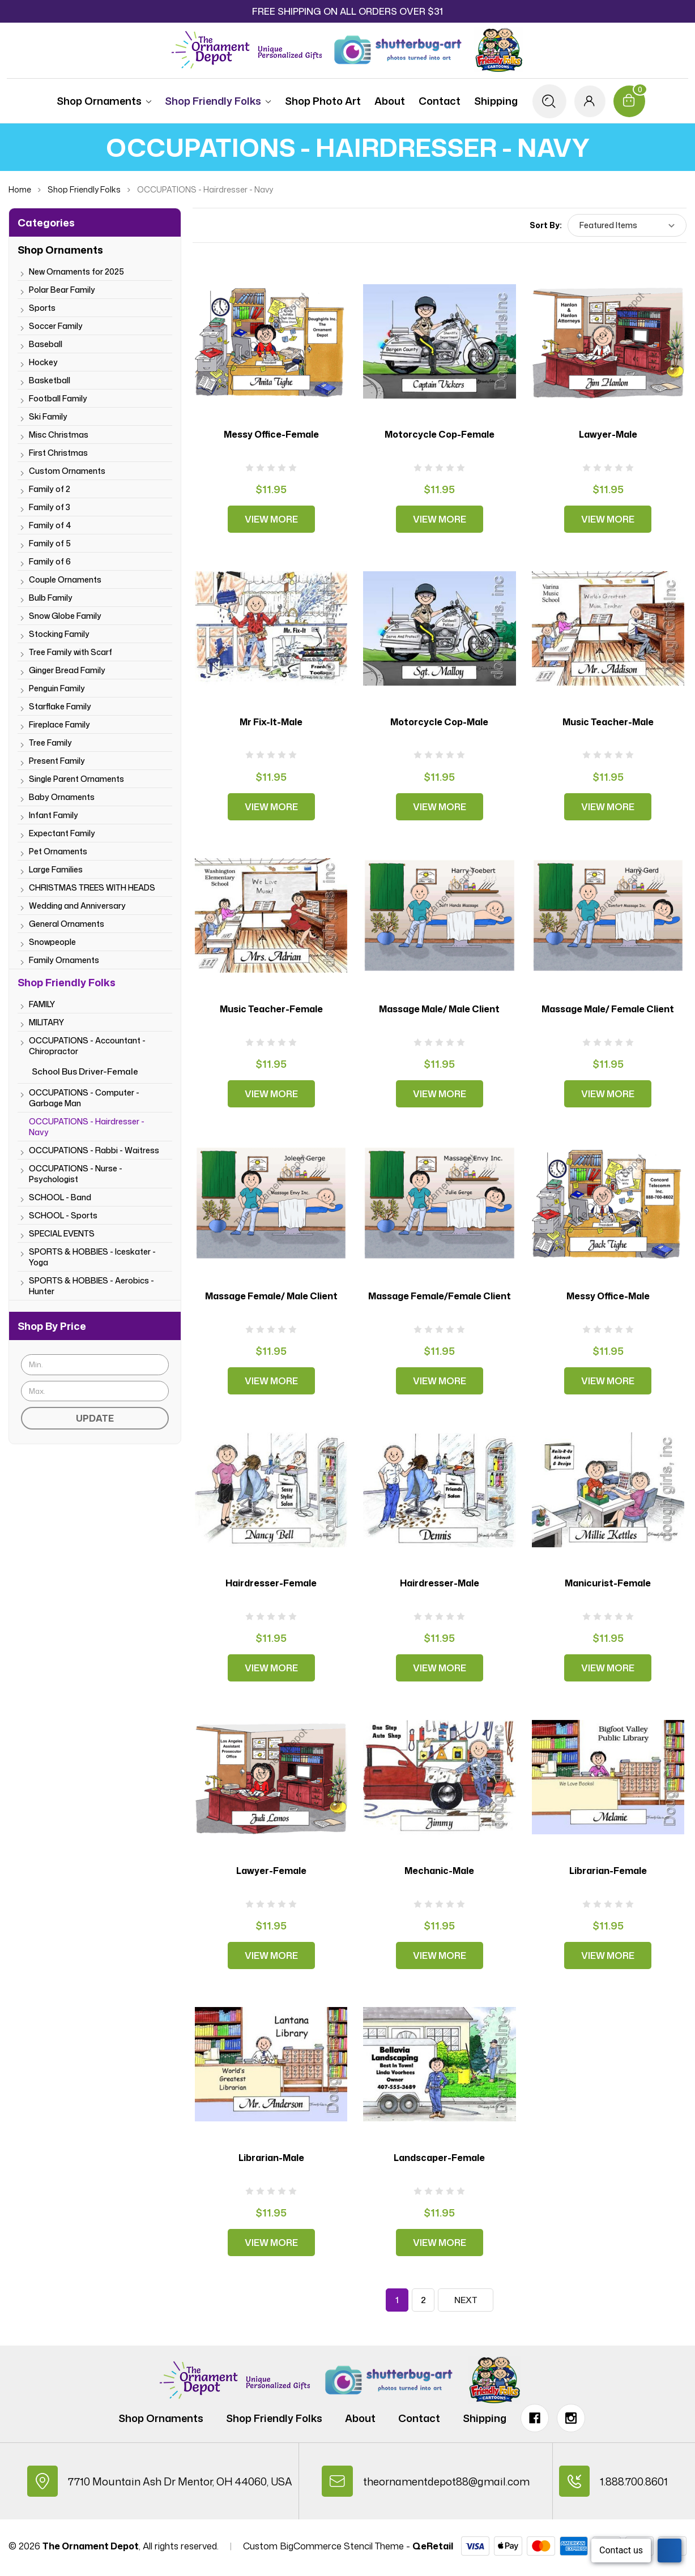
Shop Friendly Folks (215, 100)
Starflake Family (60, 706)
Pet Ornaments (58, 851)
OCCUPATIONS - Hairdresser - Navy (86, 1126)
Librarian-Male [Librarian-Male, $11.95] (271, 2157)
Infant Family (53, 815)
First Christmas (58, 452)
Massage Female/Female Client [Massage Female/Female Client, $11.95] (439, 1296)
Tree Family (50, 742)
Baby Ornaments (62, 796)
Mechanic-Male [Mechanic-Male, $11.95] (439, 1870)
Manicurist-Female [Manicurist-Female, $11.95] (608, 1583)
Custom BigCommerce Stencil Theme (323, 2549)
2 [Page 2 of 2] (423, 2300)
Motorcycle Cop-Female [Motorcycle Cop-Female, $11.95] (439, 434)
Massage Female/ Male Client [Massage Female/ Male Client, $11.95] (271, 1296)
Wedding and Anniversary (77, 905)
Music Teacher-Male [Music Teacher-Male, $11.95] (608, 722)
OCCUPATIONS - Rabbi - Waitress (94, 1150)
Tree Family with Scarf (70, 652)
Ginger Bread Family (67, 670)
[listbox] (627, 225)
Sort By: (546, 225)
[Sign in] (589, 101)
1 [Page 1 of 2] (397, 2300)
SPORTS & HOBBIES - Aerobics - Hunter (91, 1285)
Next (465, 2300)
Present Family (57, 760)
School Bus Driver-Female (85, 1071)
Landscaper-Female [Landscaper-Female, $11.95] (439, 2157)
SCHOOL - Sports (63, 1215)
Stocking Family (59, 633)
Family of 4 (50, 525)
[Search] (547, 101)
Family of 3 (49, 507)
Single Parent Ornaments (76, 778)
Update (95, 1418)
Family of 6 (50, 561)
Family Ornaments (64, 960)
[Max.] (95, 1391)
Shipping (493, 100)
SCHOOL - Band (60, 1197)
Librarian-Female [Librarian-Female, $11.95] (608, 1870)
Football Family (58, 398)
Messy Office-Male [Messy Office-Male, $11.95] (608, 1296)
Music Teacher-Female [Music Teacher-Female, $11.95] (271, 1009)
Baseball (45, 344)
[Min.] (95, 1364)
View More (271, 519)
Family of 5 (50, 543)
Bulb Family (51, 597)
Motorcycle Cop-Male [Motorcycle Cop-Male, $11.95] (439, 722)
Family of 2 (49, 488)
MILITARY (46, 1022)
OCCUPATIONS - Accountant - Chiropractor (87, 1045)
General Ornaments (66, 923)
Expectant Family (62, 833)
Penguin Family (57, 688)
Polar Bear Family (62, 289)
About (387, 100)
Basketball (49, 380)
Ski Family (48, 416)
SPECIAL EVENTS (62, 1233)
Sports (42, 307)
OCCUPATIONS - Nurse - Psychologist (75, 1173)
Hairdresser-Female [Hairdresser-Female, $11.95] (271, 1583)
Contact (437, 100)
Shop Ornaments (101, 100)
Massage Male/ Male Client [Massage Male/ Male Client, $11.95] (439, 1009)
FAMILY (42, 1004)
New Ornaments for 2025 (76, 271)
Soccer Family (56, 325)
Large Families (56, 869)
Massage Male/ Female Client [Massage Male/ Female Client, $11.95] (607, 1009)
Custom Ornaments (67, 470)
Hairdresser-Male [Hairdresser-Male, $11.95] (439, 1583)
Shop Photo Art (320, 100)
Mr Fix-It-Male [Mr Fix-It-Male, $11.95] (271, 722)
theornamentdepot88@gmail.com (448, 2482)
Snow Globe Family (65, 615)
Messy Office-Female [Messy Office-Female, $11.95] (271, 434)
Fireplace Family (59, 724)
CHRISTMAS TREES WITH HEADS (92, 887)
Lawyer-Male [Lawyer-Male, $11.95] (608, 434)
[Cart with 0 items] (630, 101)
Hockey (43, 362)
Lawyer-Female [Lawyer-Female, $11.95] (271, 1870)
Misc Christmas (58, 434)
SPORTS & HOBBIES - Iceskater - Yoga (92, 1257)
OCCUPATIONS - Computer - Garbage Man (84, 1098)
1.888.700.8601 (637, 2482)
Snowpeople (52, 941)
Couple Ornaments (65, 579)
